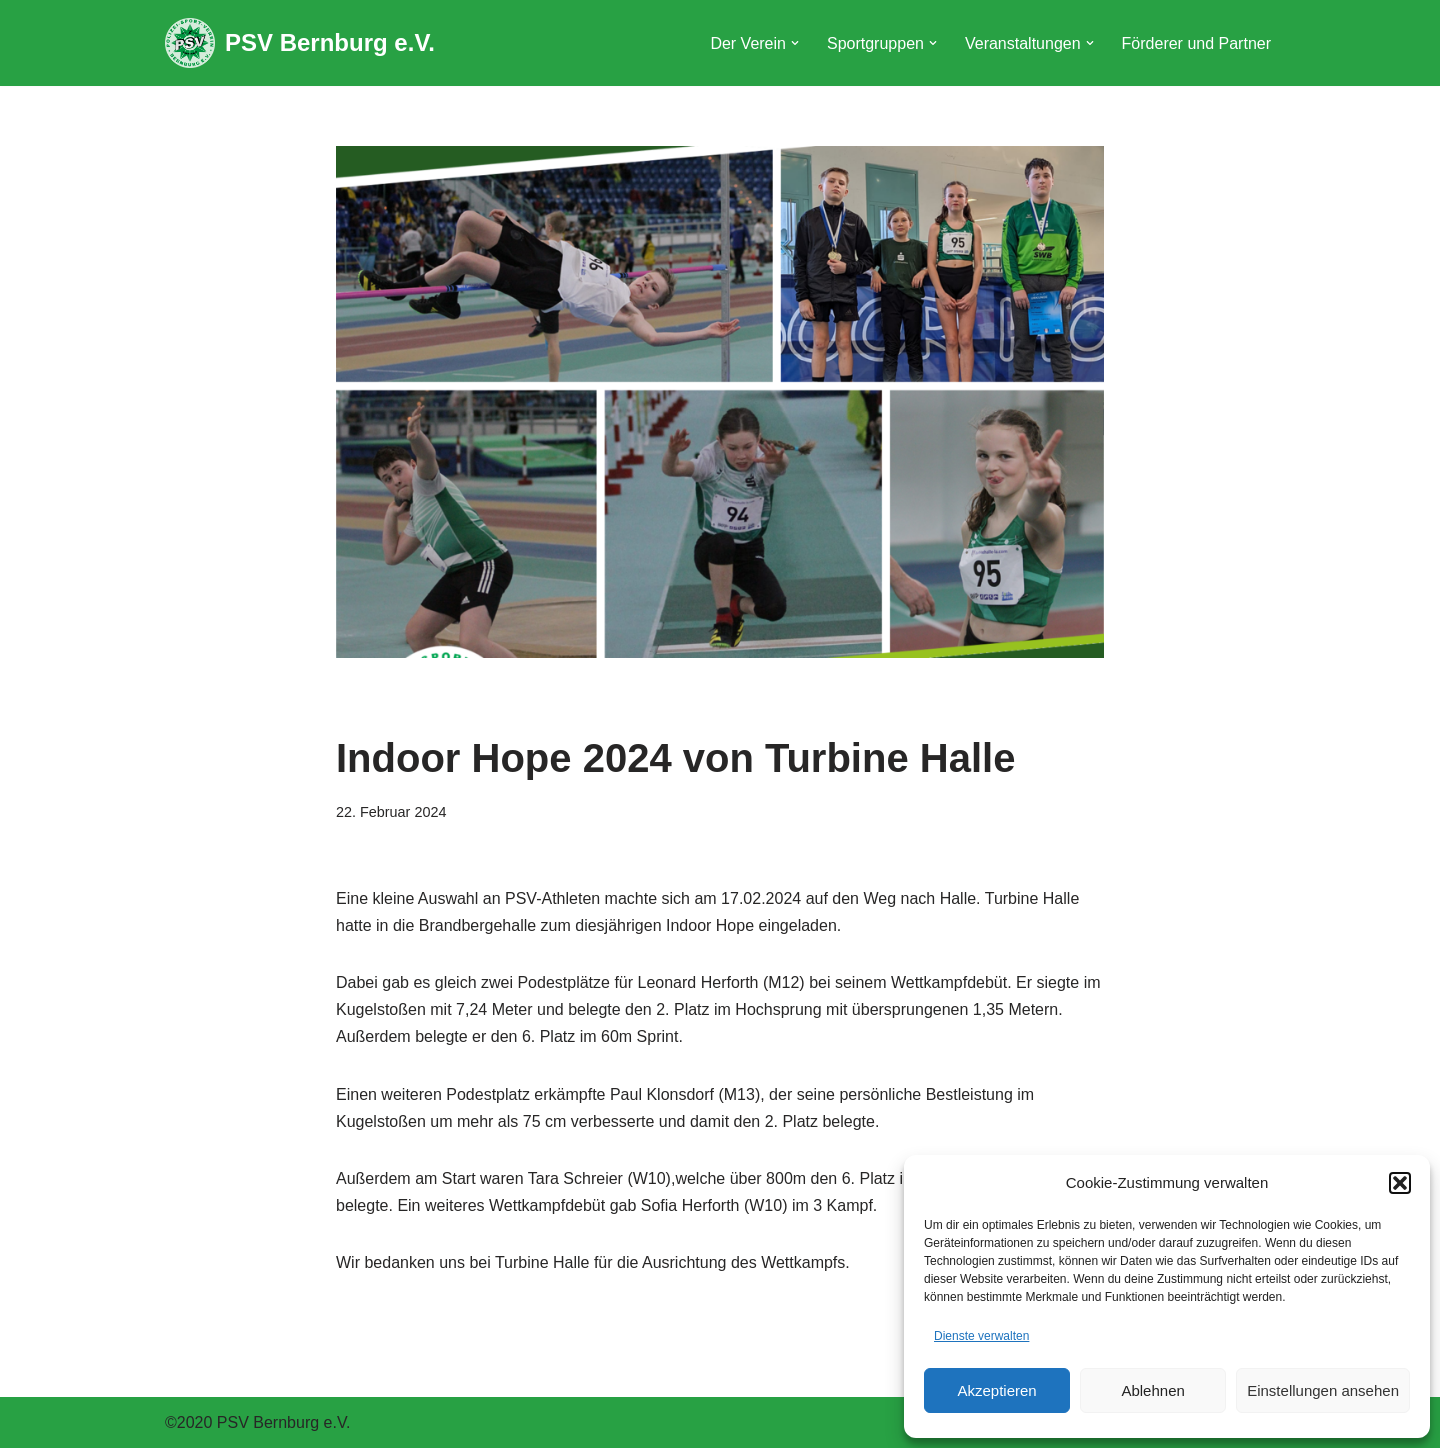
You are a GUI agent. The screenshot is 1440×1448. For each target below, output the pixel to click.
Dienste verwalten (981, 1336)
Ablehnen (1152, 1390)
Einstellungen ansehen (1323, 1390)
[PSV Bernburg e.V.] (300, 43)
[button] (1400, 1183)
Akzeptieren (996, 1390)
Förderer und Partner (1196, 43)
